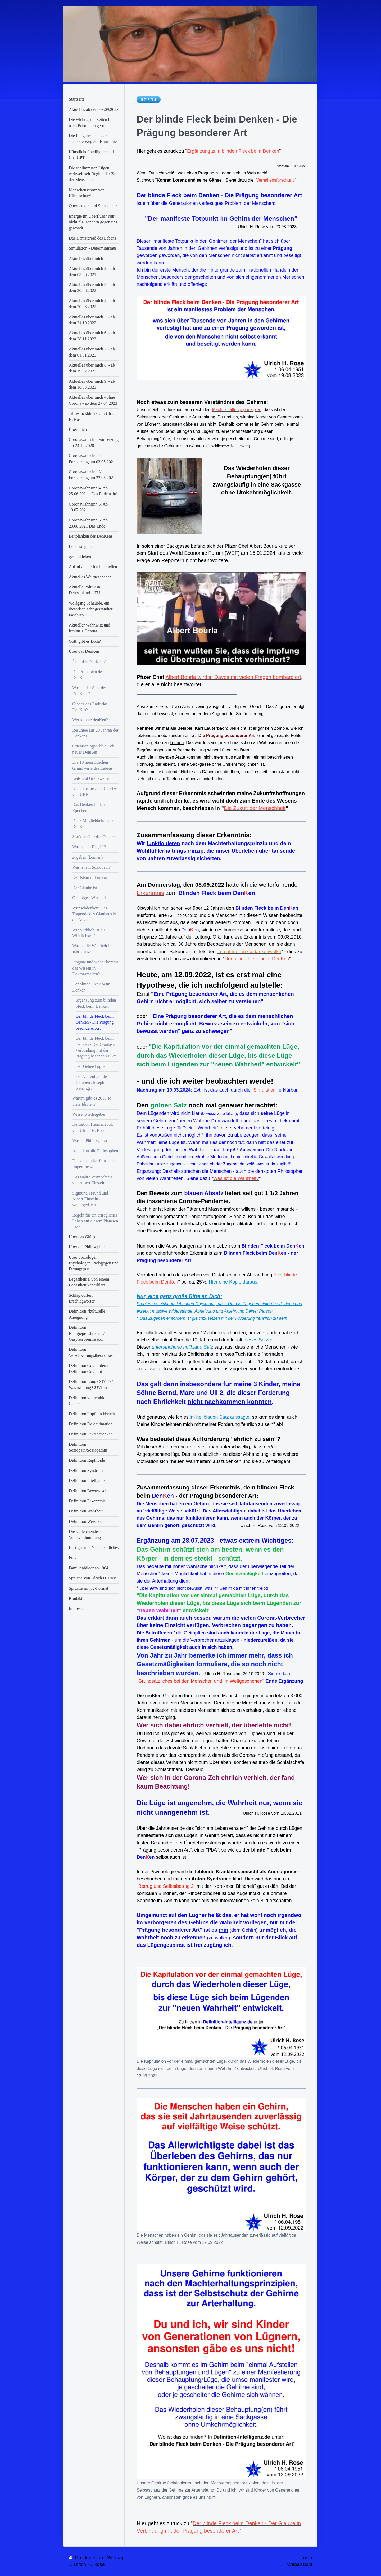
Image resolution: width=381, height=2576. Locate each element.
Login (306, 2557)
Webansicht (299, 2564)
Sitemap (116, 2557)
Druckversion (86, 2557)
